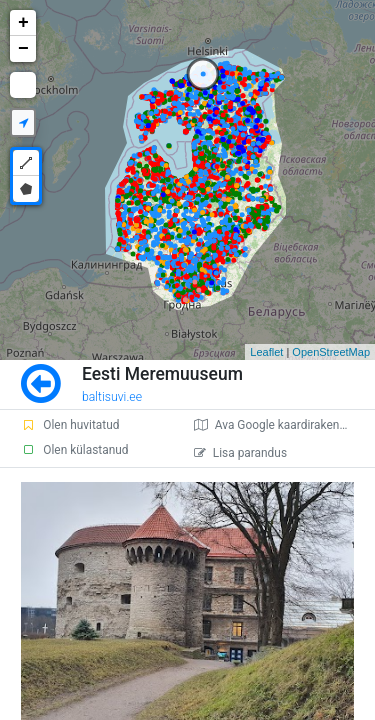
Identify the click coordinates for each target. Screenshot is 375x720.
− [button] (23, 49)
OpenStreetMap (331, 352)
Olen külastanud (74, 450)
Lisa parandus (240, 453)
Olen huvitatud (70, 425)
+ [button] (23, 23)
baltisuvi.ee (112, 397)
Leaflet (266, 352)
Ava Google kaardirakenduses (282, 425)
